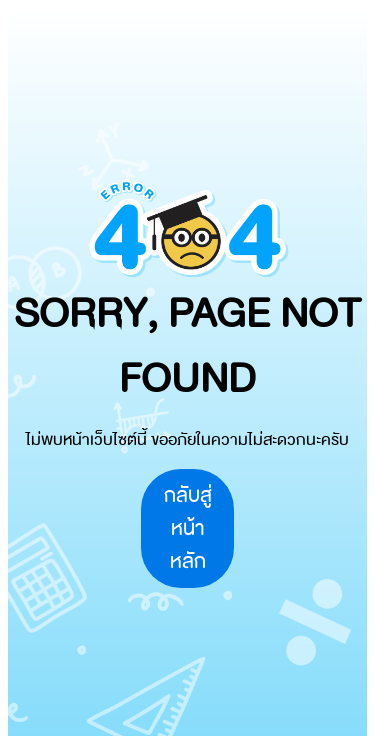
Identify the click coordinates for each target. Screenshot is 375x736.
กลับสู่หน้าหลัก (188, 528)
